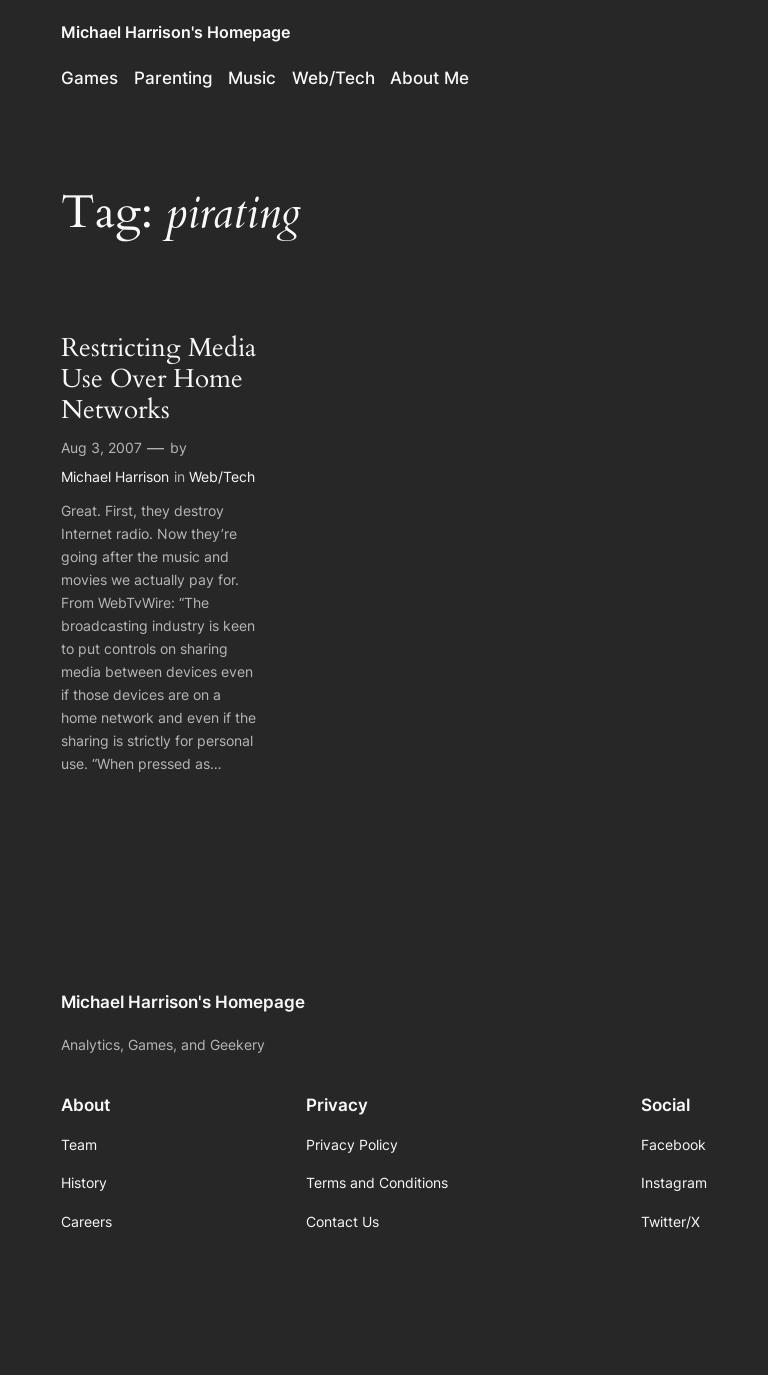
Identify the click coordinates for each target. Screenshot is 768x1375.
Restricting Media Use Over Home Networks (158, 379)
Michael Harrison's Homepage (175, 32)
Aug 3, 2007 (101, 447)
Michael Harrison (115, 476)
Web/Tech (222, 476)
